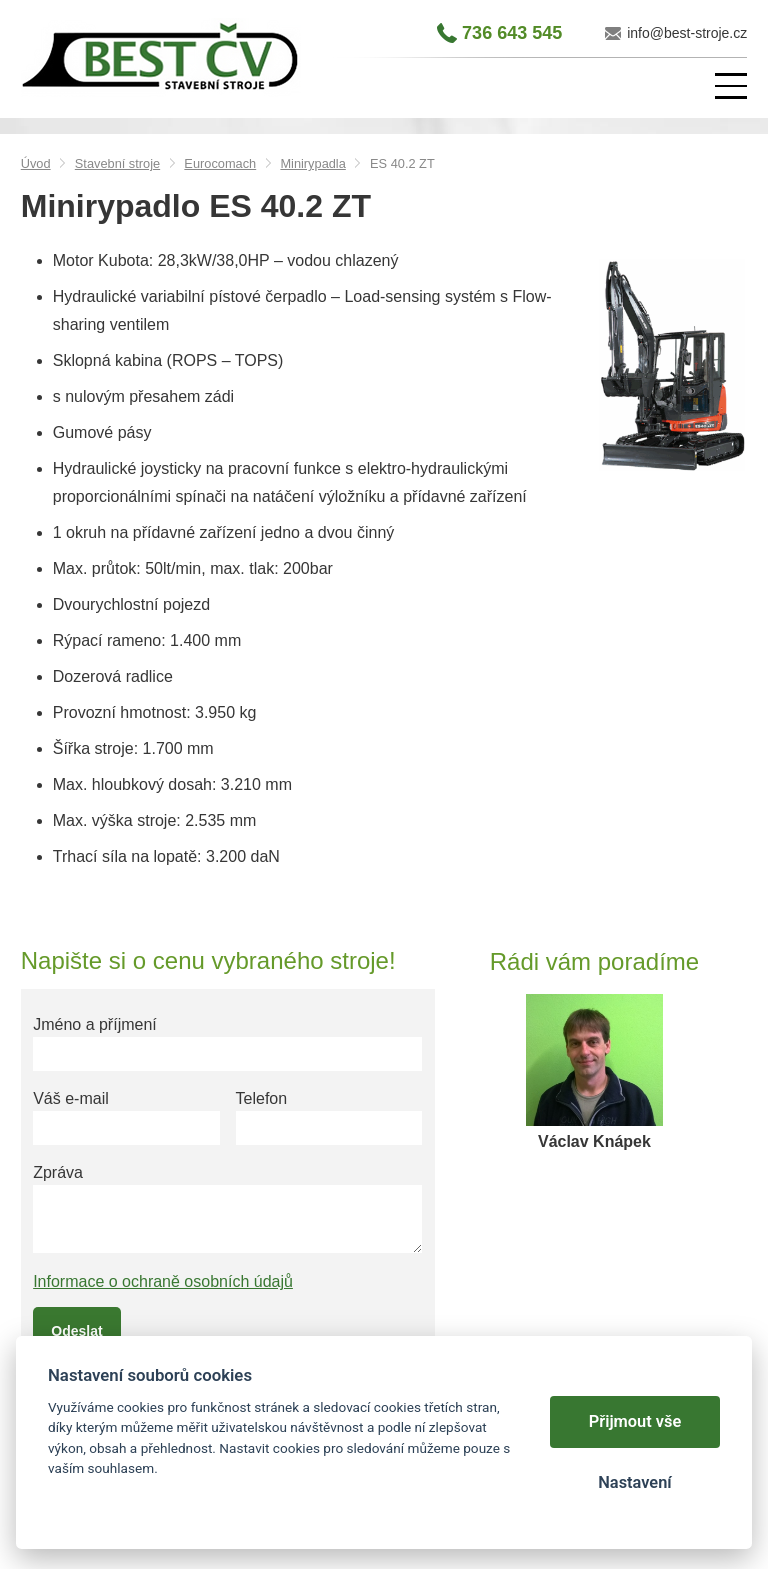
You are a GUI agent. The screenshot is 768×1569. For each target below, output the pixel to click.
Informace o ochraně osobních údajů (163, 1281)
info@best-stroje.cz (687, 33)
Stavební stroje (117, 163)
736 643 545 (512, 33)
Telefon (262, 1098)
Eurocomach (220, 163)
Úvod (36, 163)
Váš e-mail (71, 1098)
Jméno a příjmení (95, 1024)
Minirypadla (312, 163)
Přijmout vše (635, 1421)
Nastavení (634, 1482)
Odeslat (76, 1331)
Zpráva (58, 1172)
